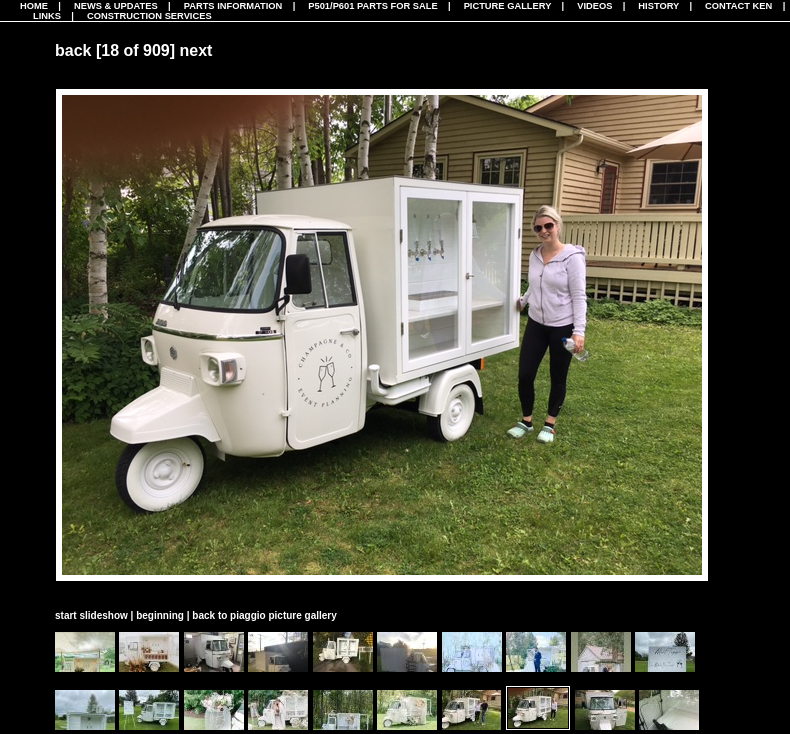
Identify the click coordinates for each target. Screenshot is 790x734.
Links (47, 16)
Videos (594, 6)
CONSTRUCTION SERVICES (149, 16)
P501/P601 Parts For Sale (372, 6)
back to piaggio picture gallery (264, 615)
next (196, 50)
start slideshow (91, 615)
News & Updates (116, 6)
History (658, 6)
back (73, 50)
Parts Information (233, 6)
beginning (160, 615)
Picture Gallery (508, 6)
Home (34, 6)
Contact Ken (738, 6)
